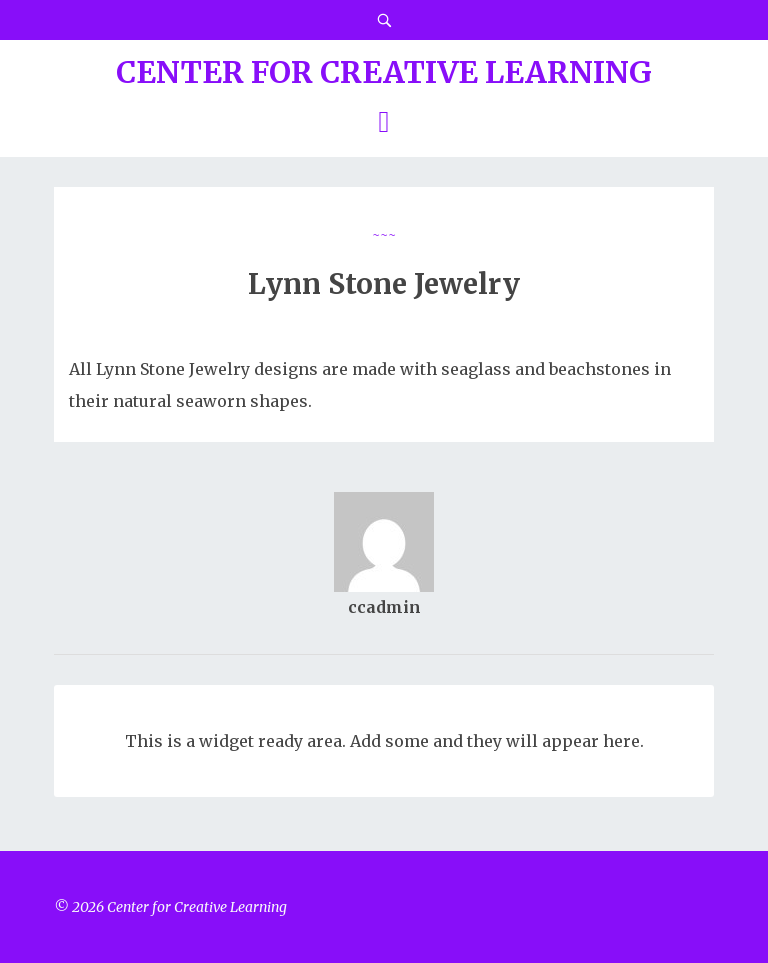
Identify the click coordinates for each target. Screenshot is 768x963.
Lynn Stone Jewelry (384, 284)
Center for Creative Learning (384, 72)
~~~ (384, 234)
